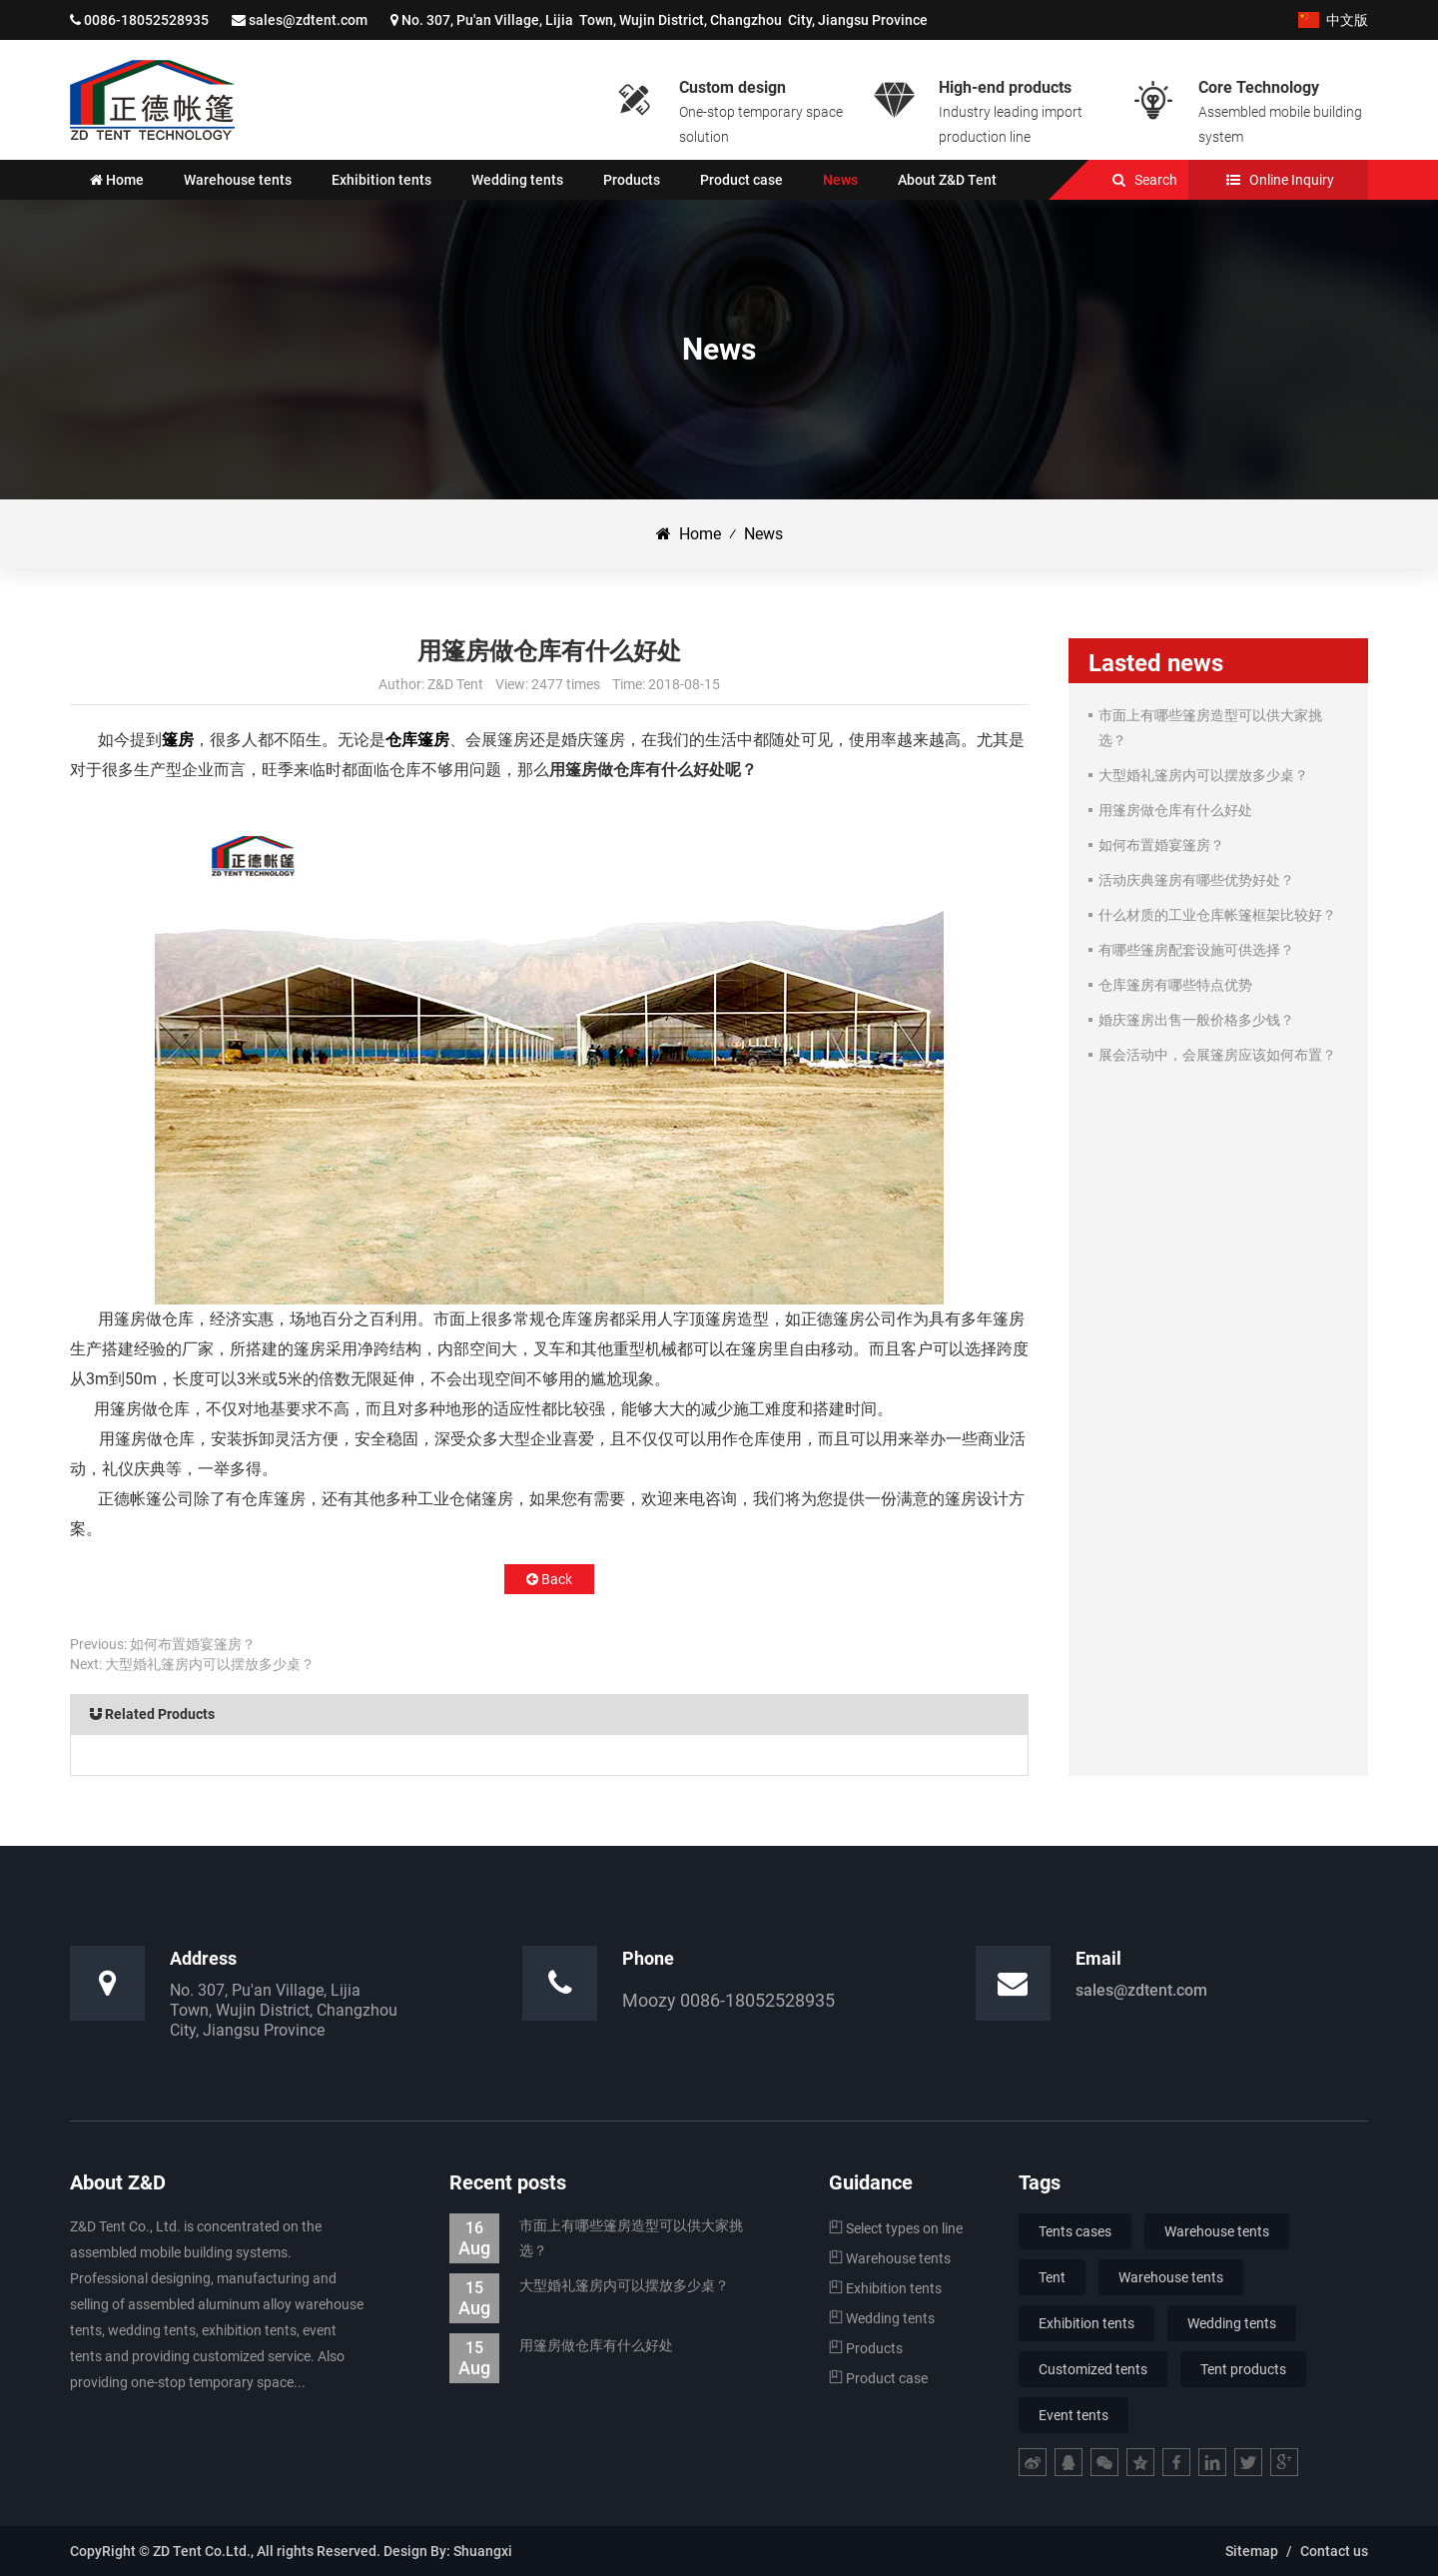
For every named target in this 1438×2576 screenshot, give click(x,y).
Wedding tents (882, 2318)
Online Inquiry (1291, 180)
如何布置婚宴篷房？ (193, 1644)
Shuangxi (482, 2551)
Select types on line (896, 2228)
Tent (1052, 2277)
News (763, 533)
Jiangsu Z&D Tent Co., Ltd (152, 100)
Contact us (1334, 2551)
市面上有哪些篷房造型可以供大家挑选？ (596, 2238)
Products (866, 2348)
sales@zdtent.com (308, 20)
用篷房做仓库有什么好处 (561, 2345)
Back (549, 1579)
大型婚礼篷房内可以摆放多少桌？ (210, 1664)
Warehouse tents (890, 2258)
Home (688, 533)
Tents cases (1075, 2231)
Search (1155, 180)
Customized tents (1093, 2369)
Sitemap (1251, 2551)
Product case (878, 2378)
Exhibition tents (885, 2288)
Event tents (1073, 2415)
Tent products (1243, 2369)
